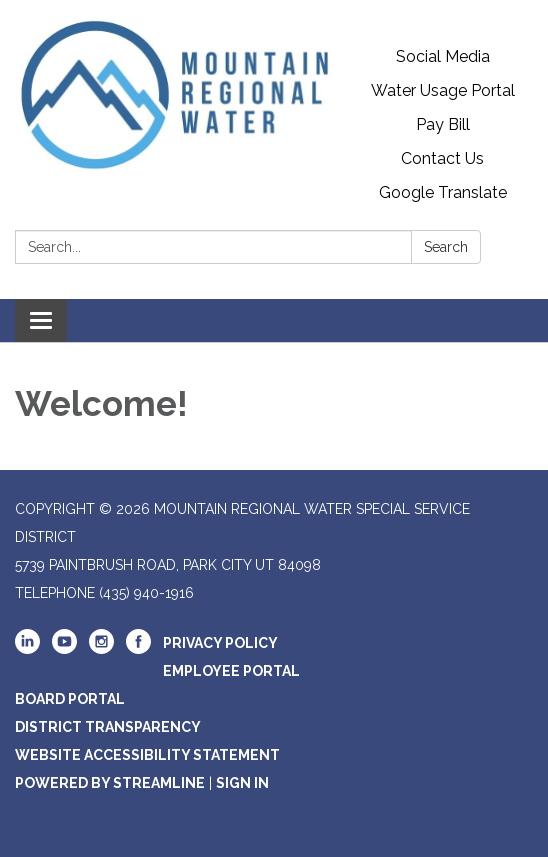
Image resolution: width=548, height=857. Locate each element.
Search (446, 247)
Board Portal (70, 699)
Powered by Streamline (110, 783)
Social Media (443, 56)
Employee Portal (231, 671)
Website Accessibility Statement (147, 755)
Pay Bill (443, 124)
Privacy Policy (220, 643)
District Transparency (108, 727)
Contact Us (442, 158)
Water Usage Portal (443, 90)
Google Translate (443, 192)
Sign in (242, 783)
